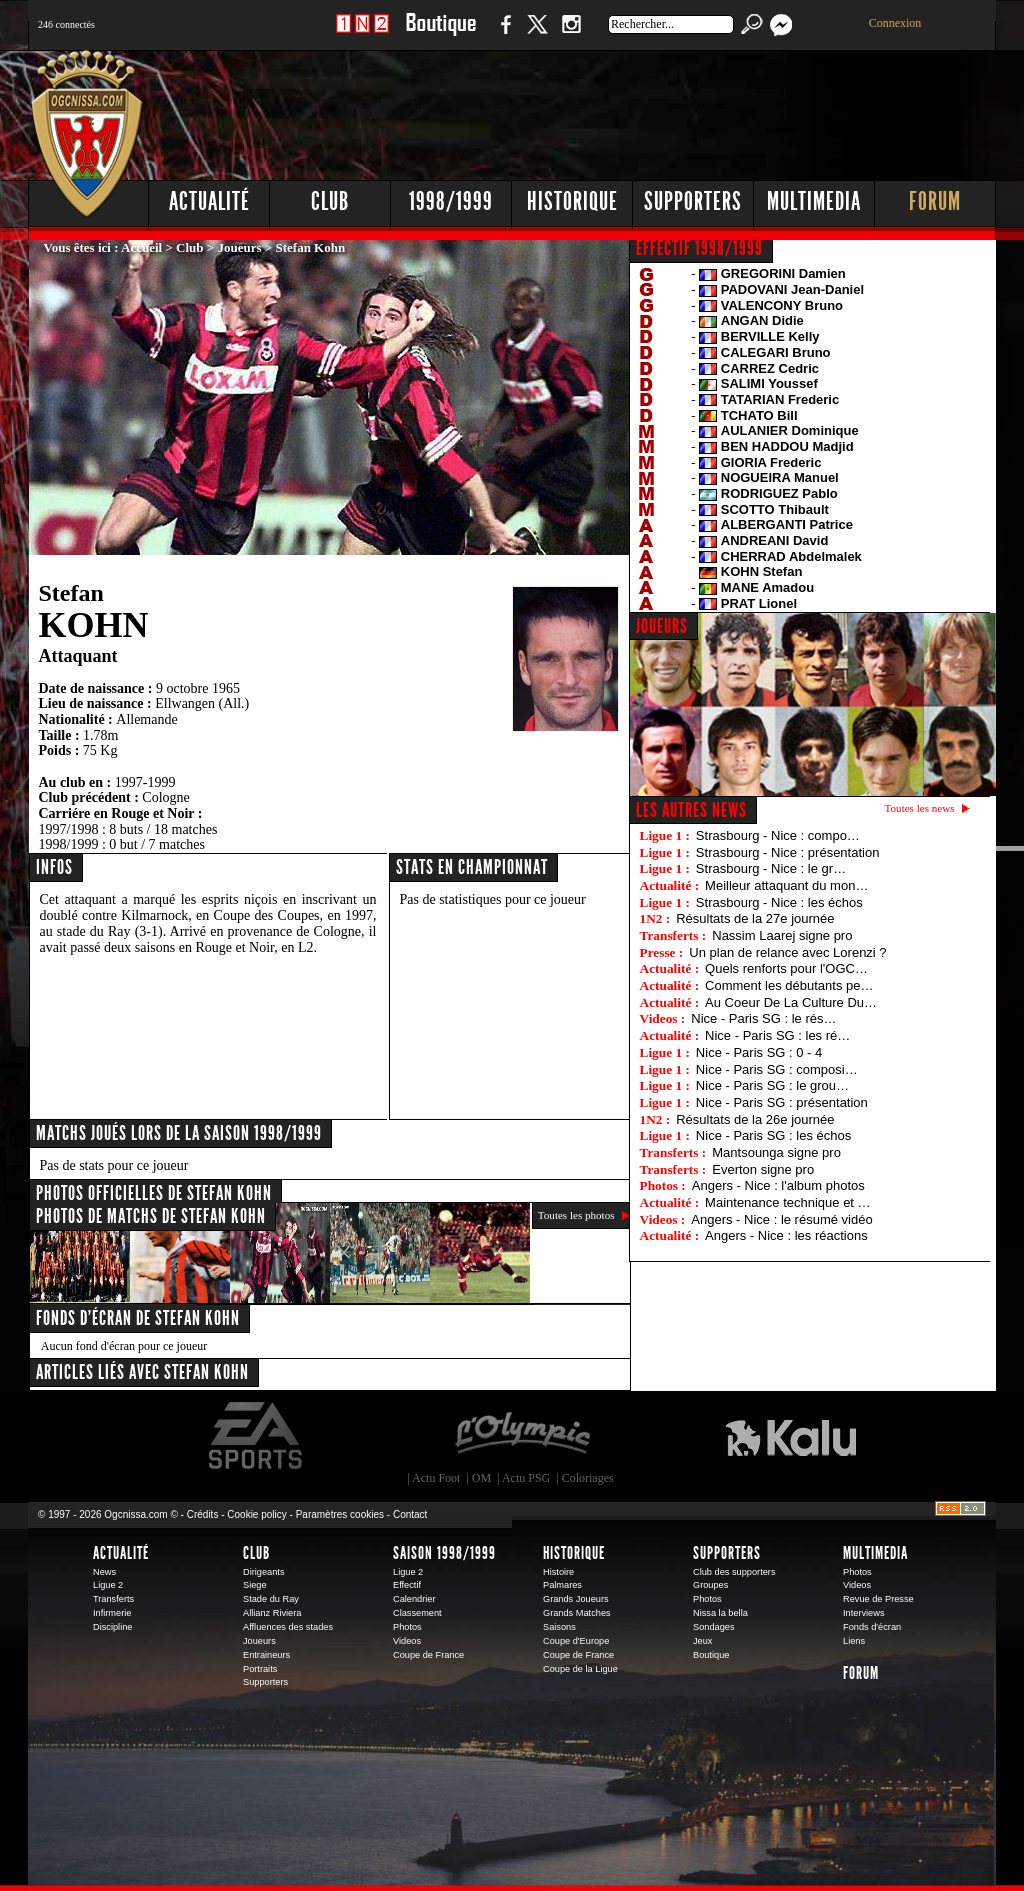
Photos (407, 1627)
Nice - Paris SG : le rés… (763, 1018)
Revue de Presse (878, 1599)
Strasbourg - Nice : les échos (779, 902)
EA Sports (257, 1436)
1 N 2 (362, 34)
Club (330, 201)
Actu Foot (436, 1478)
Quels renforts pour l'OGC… (786, 968)
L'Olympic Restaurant (522, 1436)
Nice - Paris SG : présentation (782, 1102)
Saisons (559, 1627)
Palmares (562, 1585)
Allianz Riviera (272, 1613)
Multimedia (814, 201)
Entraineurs (266, 1655)
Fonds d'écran (872, 1627)
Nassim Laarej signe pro (782, 935)
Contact (410, 1514)
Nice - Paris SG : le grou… (772, 1085)
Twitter (537, 34)
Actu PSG (526, 1478)
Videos (407, 1641)
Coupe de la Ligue (580, 1669)
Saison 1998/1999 (444, 1553)
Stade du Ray (271, 1599)
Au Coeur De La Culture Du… (791, 1002)
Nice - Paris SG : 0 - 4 (759, 1052)
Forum (935, 201)
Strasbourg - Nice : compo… (778, 835)
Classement (417, 1613)
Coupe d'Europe (576, 1641)
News (104, 1572)
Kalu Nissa (791, 1436)
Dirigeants (264, 1572)
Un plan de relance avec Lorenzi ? (787, 952)
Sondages (714, 1627)
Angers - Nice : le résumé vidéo (781, 1219)
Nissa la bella (720, 1613)
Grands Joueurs (576, 1599)
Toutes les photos (576, 1215)
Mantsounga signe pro (776, 1152)
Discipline (112, 1627)
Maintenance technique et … (788, 1202)
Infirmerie (112, 1613)
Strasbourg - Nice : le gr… (771, 868)
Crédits (203, 1514)
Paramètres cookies (340, 1514)
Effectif (407, 1585)
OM (481, 1478)
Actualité (209, 201)
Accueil (141, 247)
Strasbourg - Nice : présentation (788, 852)
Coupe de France (428, 1655)
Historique (572, 201)
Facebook (503, 34)
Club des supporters (734, 1572)
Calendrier (414, 1599)
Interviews (864, 1613)
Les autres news (691, 810)
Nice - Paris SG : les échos (773, 1135)
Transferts (113, 1599)
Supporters (693, 201)
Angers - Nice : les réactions (786, 1235)
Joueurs (240, 247)
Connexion (895, 23)
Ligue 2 (108, 1585)
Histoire (558, 1572)
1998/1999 (451, 201)
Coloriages (588, 1478)
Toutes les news (920, 808)
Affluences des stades (288, 1627)
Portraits (260, 1669)
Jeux (702, 1641)
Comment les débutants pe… (789, 985)
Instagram (571, 34)
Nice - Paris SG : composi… (777, 1069)
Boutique (440, 34)
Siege (255, 1585)
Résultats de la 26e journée (755, 1119)
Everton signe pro (763, 1169)
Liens (854, 1641)
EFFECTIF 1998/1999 (699, 248)
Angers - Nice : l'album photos (778, 1185)
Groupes (710, 1585)
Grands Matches (577, 1613)
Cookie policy (256, 1514)
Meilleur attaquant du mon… (786, 885)
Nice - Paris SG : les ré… (777, 1035)
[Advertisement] (633, 110)
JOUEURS (662, 626)
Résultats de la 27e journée (755, 918)
